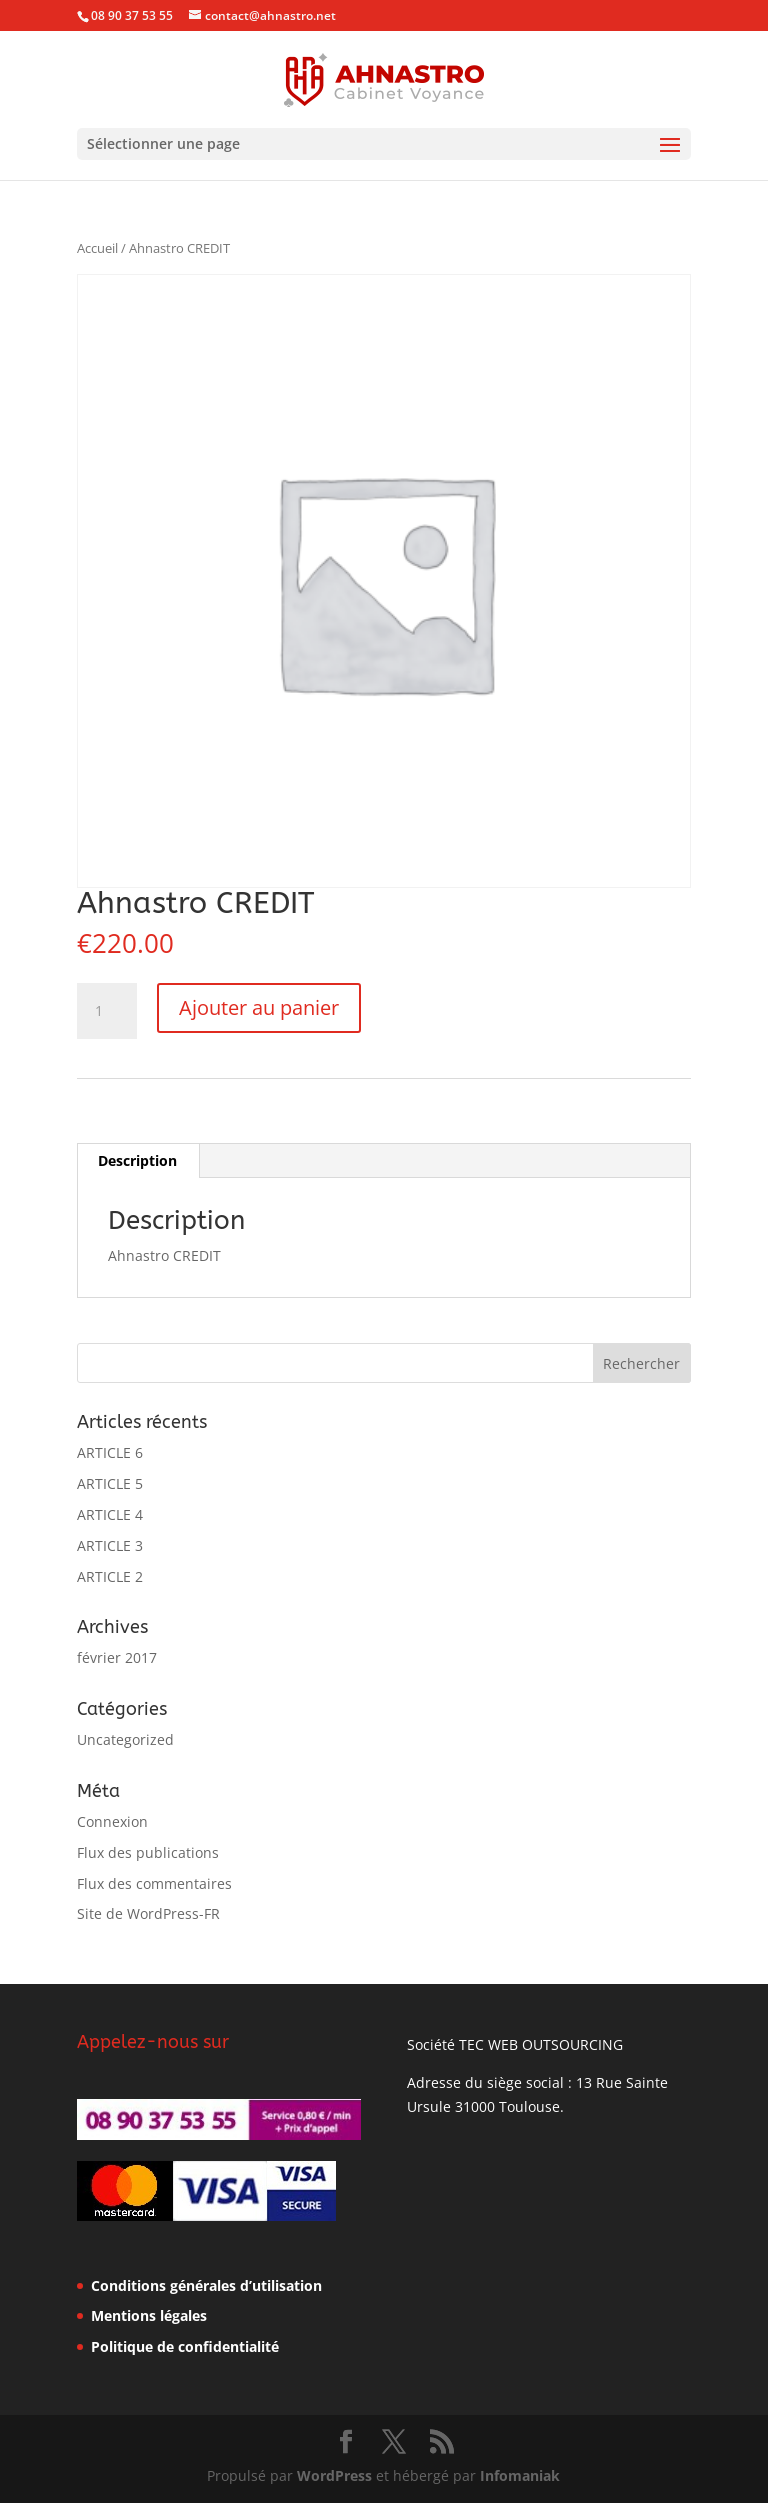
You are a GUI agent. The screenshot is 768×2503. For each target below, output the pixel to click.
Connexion (112, 1821)
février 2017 (117, 1657)
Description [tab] (137, 1160)
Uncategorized (125, 1739)
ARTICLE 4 (110, 1514)
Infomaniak (520, 2475)
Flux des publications (148, 1852)
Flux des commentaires (154, 1883)
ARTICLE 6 (110, 1452)
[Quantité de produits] (107, 1011)
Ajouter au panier (259, 1007)
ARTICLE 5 (110, 1483)
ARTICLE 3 (110, 1545)
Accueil (97, 248)
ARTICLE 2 (110, 1576)
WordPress (334, 2475)
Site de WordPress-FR (148, 1913)
